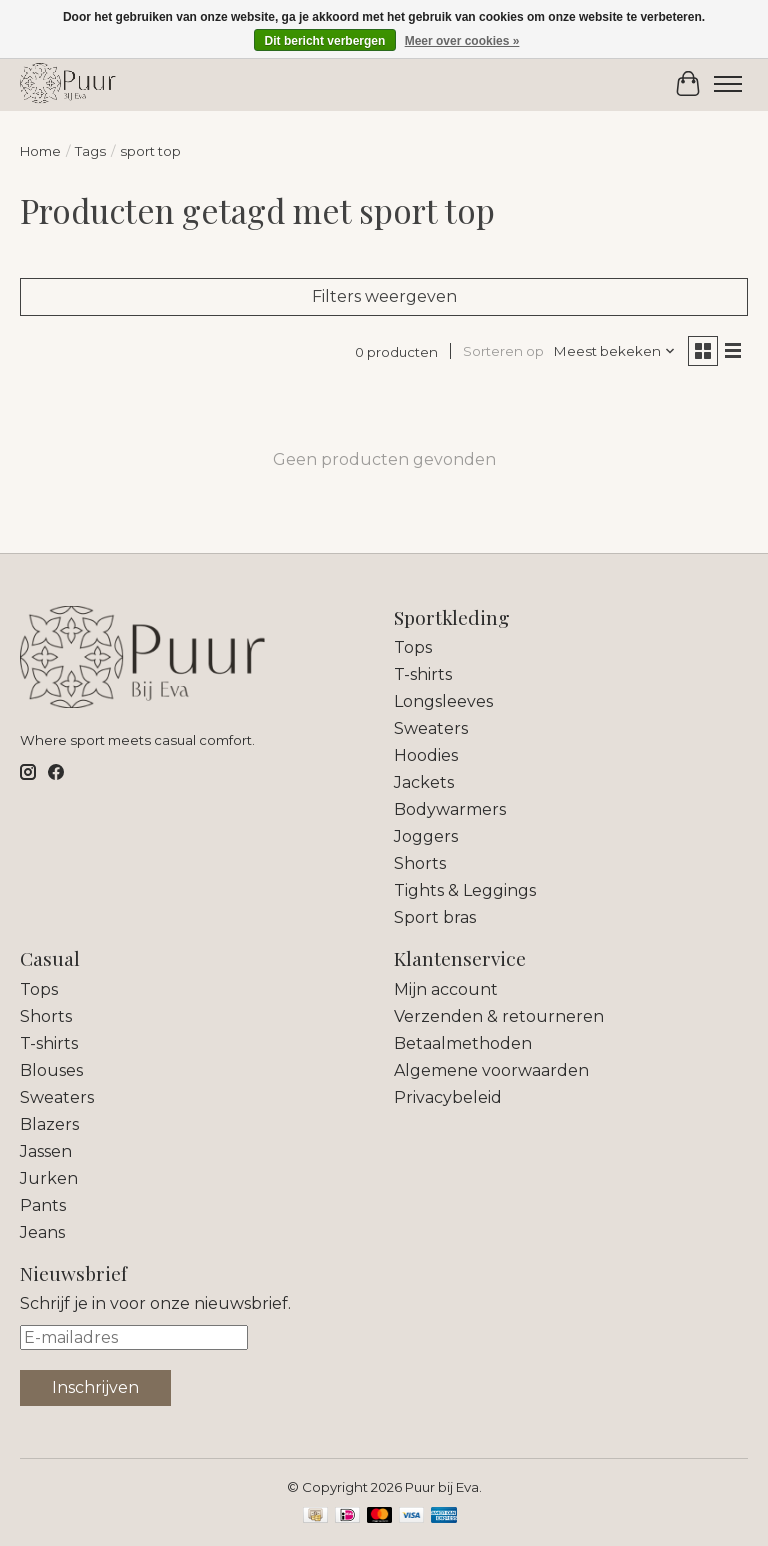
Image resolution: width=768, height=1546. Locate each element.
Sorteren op (503, 351)
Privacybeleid (448, 1097)
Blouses (51, 1070)
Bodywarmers (450, 809)
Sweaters (431, 728)
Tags (90, 151)
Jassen (46, 1151)
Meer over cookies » (462, 41)
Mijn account (446, 989)
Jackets (424, 782)
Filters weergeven (384, 296)
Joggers (426, 836)
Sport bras (435, 917)
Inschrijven (95, 1387)
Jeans (42, 1232)
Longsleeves (443, 701)
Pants (43, 1205)
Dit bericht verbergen (325, 41)
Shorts (420, 863)
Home (40, 151)
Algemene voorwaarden (491, 1070)
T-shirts (423, 674)
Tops (413, 647)
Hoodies (426, 755)
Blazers (49, 1124)
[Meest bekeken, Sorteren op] (615, 351)
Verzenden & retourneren (499, 1016)
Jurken (49, 1178)
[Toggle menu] (728, 84)
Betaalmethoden (463, 1043)
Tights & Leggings (465, 890)
